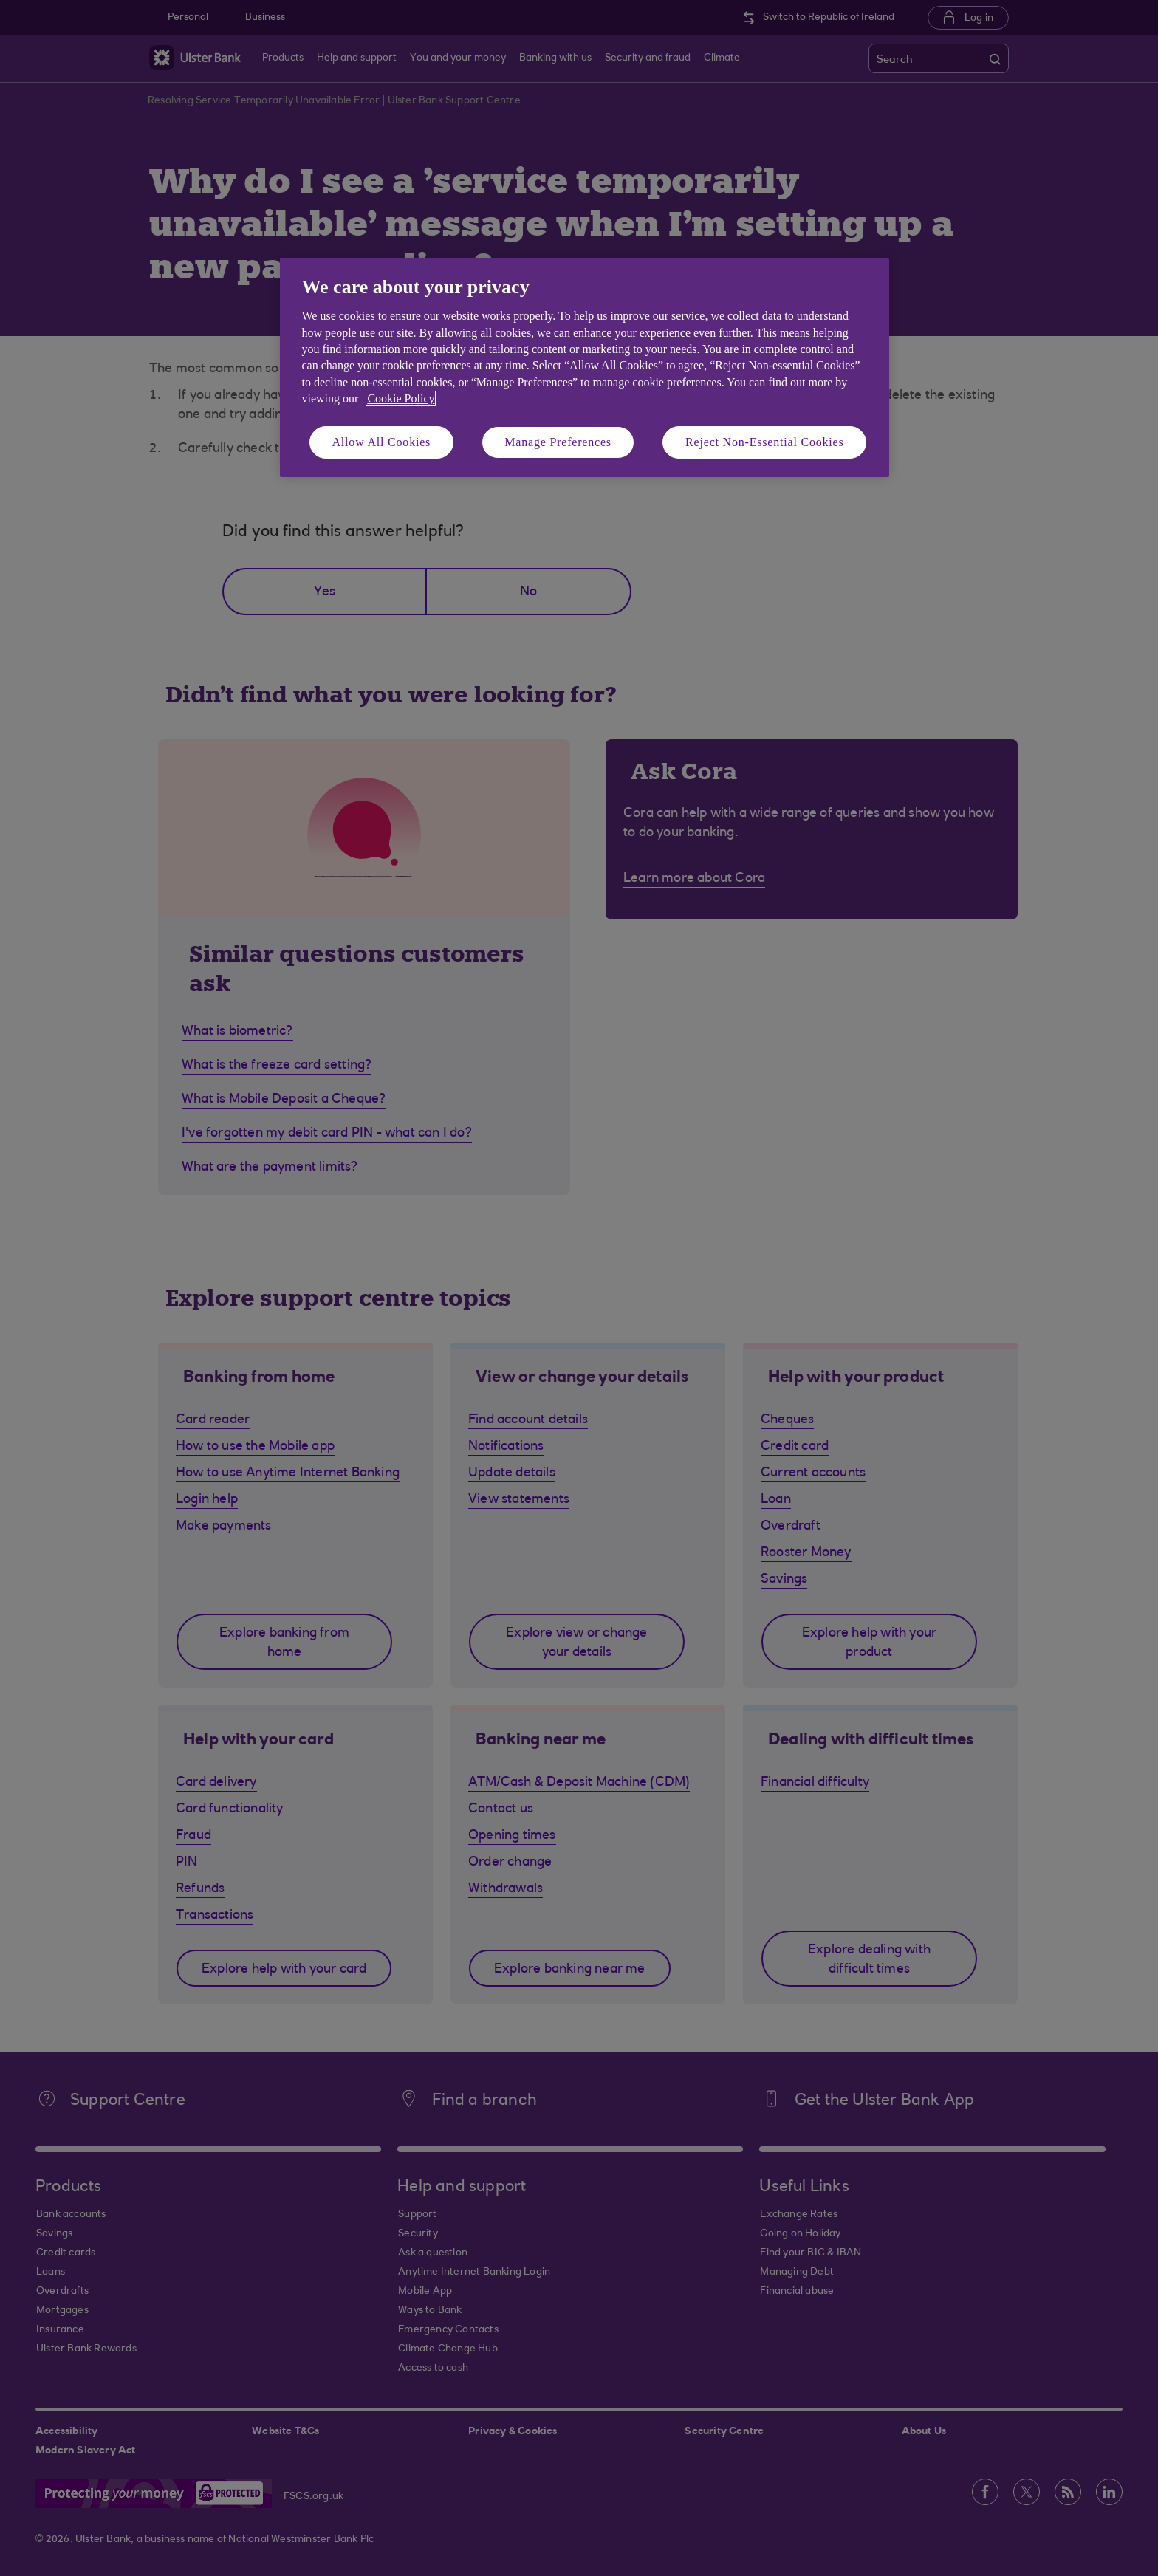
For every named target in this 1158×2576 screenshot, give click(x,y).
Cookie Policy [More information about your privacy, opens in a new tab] (400, 398)
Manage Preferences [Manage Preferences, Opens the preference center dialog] (557, 442)
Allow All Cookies (381, 442)
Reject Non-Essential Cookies (764, 442)
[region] (584, 367)
